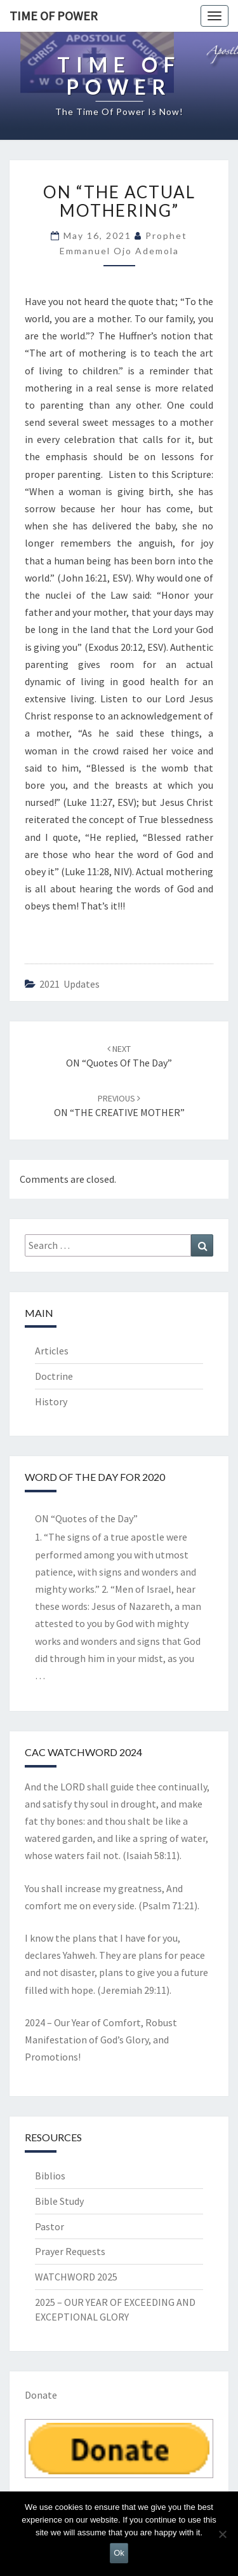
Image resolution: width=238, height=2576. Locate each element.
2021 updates (69, 984)
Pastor (49, 2226)
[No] (222, 2534)
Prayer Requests (70, 2251)
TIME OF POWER (54, 16)
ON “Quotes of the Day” (86, 1518)
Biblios (50, 2175)
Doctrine (54, 1376)
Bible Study (59, 2201)
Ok (119, 2553)
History (51, 1401)
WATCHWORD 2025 (76, 2276)
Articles (52, 1350)
